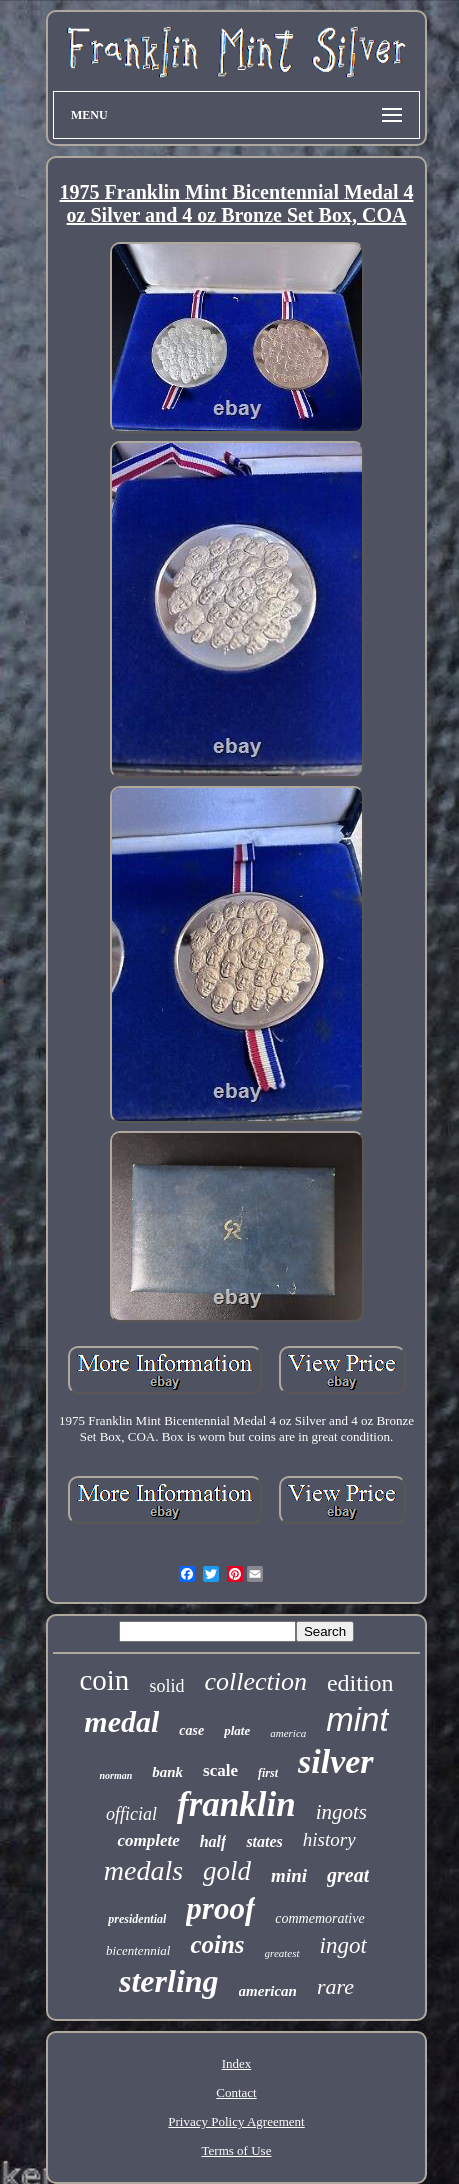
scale (220, 1770)
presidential (137, 1919)
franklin (236, 1804)
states (264, 1841)
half (213, 1841)
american (268, 1991)
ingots (341, 1812)
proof (220, 1908)
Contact (236, 2092)
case (191, 1730)
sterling (169, 1981)
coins (217, 1944)
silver (336, 1761)
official (131, 1814)
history (329, 1839)
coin (104, 1680)
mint (357, 1719)
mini (289, 1875)
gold (227, 1871)
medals (143, 1870)
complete (148, 1840)
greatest (282, 1953)
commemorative (319, 1918)
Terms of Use (237, 2150)
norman (115, 1775)
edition (360, 1683)
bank (167, 1772)
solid (166, 1686)
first (268, 1773)
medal (121, 1721)
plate (237, 1730)
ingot (343, 1945)
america (288, 1733)
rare (335, 1986)
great (348, 1875)
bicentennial (138, 1950)
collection (255, 1681)
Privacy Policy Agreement (236, 2121)
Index (237, 2063)
